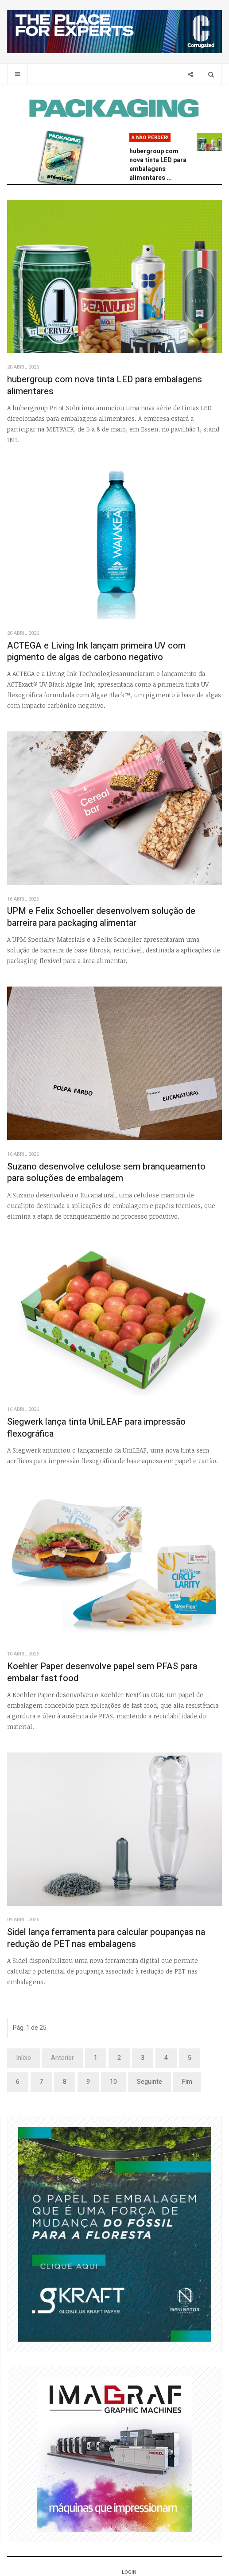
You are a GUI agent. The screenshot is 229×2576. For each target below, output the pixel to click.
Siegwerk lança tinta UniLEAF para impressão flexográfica (96, 1427)
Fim (187, 2081)
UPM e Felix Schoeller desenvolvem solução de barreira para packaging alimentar (101, 917)
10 (113, 2081)
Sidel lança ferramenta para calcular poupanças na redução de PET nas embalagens (106, 1938)
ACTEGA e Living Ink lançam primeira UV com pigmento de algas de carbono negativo (96, 651)
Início (23, 2058)
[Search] (211, 74)
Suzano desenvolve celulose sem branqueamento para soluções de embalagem (106, 1172)
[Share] (190, 74)
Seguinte (149, 2081)
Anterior (62, 2058)
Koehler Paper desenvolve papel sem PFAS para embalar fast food (102, 1672)
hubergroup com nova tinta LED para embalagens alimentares (104, 385)
